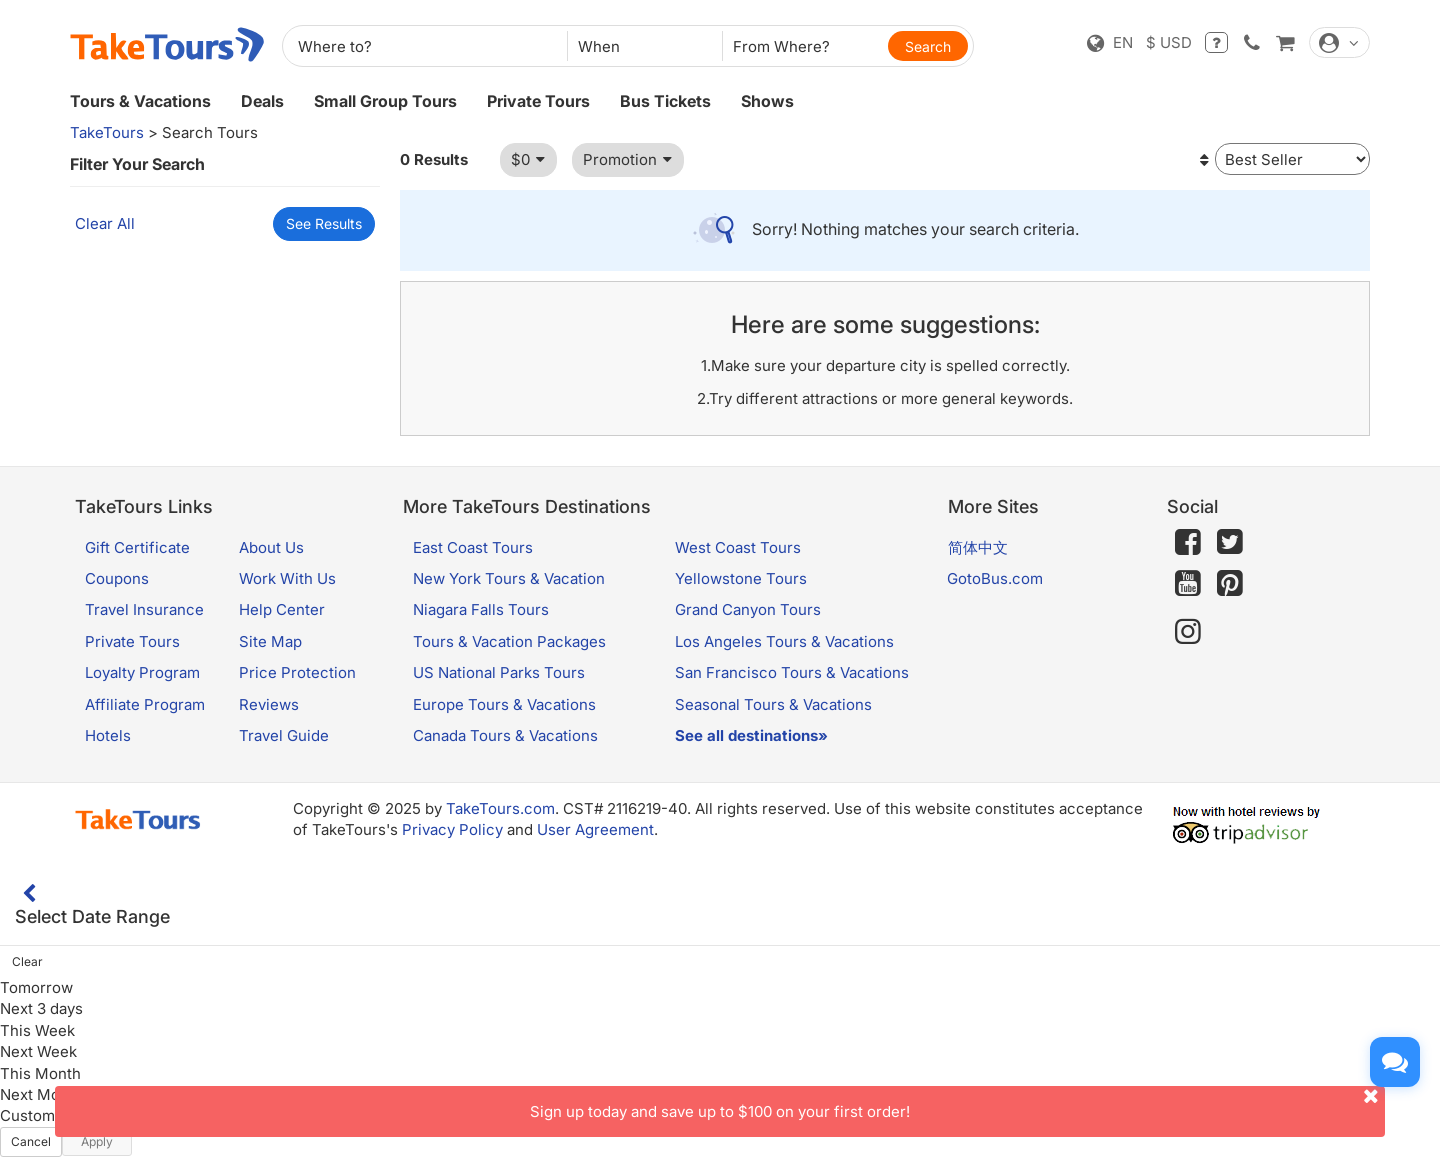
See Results (324, 223)
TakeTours (107, 132)
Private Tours (538, 101)
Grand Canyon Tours (748, 609)
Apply (97, 1141)
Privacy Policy (452, 829)
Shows (767, 101)
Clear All (105, 223)
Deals (262, 101)
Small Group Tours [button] (385, 101)
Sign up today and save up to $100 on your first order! (957, 1103)
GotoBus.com (995, 578)
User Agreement (595, 829)
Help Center (282, 609)
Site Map (270, 641)
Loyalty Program (142, 672)
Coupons (117, 578)
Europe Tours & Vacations (504, 704)
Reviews (269, 704)
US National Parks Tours (499, 672)
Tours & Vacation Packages (509, 641)
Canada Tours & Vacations (505, 735)
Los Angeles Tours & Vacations (784, 641)
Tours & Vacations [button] (140, 101)
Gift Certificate (137, 547)
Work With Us (287, 578)
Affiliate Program (145, 704)
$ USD (1169, 42)
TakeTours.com (500, 808)
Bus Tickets (665, 101)
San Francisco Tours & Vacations (792, 672)
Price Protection (297, 672)
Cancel (31, 1141)
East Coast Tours (473, 547)
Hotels (108, 735)
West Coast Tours (738, 547)
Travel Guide (284, 735)
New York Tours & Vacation (509, 578)
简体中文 (978, 547)
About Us (271, 547)
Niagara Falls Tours (481, 609)
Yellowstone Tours (741, 578)
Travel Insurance (144, 609)
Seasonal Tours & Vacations (773, 704)
